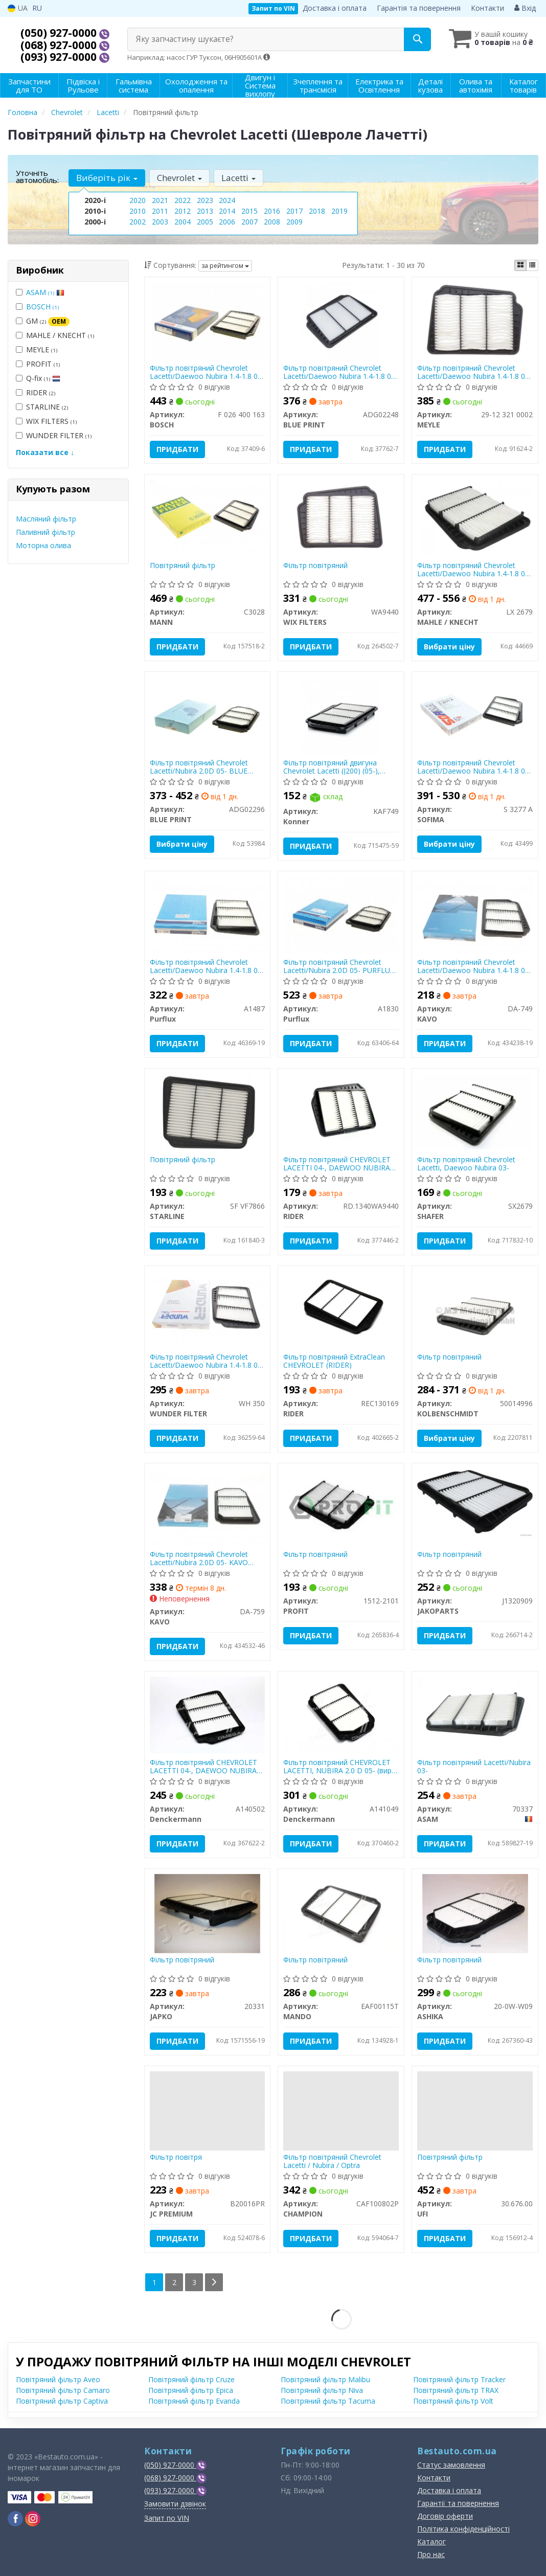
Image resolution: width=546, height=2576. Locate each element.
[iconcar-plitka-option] (520, 265)
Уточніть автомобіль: (37, 176)
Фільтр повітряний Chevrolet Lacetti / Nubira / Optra (332, 2161)
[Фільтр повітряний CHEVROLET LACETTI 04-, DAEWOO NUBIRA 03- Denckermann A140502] (207, 1714)
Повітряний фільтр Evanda (194, 2401)
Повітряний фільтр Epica (190, 2390)
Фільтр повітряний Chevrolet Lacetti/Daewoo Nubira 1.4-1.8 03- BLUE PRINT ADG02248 (340, 372)
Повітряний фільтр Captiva (62, 2401)
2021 (160, 200)
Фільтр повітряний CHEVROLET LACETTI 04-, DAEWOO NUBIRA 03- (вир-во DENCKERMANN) (203, 1766)
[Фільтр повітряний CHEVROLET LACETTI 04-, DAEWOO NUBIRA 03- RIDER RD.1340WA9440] (341, 1111)
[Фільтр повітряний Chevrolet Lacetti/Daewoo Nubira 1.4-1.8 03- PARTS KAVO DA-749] (475, 914)
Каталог (431, 2541)
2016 (272, 211)
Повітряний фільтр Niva (322, 2390)
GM (43, 321)
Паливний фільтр (45, 532)
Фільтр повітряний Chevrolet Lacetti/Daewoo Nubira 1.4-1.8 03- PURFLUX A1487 (207, 966)
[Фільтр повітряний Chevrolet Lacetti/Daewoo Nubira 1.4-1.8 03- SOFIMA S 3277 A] (475, 714)
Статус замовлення (451, 2465)
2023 (205, 200)
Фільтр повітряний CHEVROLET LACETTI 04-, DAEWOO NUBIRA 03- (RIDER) (337, 1163)
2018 (317, 211)
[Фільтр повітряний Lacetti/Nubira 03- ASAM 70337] (475, 1714)
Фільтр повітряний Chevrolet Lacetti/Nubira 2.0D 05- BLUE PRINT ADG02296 (199, 767)
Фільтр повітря (176, 2157)
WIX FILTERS (46, 421)
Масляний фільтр (46, 519)
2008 (272, 222)
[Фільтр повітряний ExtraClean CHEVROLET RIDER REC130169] (341, 1308)
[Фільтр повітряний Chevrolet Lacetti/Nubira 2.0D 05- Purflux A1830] (341, 914)
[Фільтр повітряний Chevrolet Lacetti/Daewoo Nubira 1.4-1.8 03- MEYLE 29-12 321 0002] (475, 320)
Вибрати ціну (449, 646)
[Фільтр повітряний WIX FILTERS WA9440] (341, 517)
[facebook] (15, 2518)
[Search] (417, 39)
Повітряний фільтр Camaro (63, 2390)
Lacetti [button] (238, 178)
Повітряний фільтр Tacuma (328, 2401)
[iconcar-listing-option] (532, 265)
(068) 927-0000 (59, 45)
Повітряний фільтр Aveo (58, 2379)
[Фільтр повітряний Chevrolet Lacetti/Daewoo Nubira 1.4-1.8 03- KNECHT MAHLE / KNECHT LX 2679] (475, 517)
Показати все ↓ (45, 452)
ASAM (45, 292)
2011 (160, 211)
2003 (160, 222)
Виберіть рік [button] (107, 178)
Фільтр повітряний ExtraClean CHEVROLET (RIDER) (334, 1361)
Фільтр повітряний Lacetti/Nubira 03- (474, 1766)
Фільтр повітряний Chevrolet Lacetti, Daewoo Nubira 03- (466, 1163)
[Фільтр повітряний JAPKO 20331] (207, 1912)
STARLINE (42, 407)
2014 (227, 211)
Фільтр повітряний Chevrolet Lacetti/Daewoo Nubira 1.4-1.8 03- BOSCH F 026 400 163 (207, 372)
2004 (182, 222)
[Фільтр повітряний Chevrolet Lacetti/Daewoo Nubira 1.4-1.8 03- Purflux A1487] (207, 914)
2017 (294, 211)
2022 (182, 200)
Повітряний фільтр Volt (453, 2401)
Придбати (177, 449)
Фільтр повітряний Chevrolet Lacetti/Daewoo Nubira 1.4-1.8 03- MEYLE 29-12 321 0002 (474, 372)
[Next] (214, 2282)
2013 (205, 211)
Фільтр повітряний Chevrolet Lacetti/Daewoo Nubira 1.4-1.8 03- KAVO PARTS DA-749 (474, 966)
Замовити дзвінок (175, 2504)
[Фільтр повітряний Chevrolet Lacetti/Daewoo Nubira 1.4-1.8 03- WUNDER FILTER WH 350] (207, 1309)
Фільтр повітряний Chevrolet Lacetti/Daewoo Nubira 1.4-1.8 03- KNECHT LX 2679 (474, 569)
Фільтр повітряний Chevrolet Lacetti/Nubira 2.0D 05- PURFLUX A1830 (338, 966)
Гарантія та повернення (419, 8)
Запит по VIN (273, 8)
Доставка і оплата (335, 8)
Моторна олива (43, 545)
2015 (249, 211)
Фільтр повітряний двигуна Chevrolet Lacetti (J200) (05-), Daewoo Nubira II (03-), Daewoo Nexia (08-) (337, 767)
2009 (294, 222)
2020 (137, 200)
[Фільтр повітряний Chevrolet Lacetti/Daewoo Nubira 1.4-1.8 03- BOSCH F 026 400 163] (207, 320)
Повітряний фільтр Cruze (191, 2379)
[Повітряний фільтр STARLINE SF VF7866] (207, 1112)
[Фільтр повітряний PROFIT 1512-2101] (341, 1506)
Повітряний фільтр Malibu (325, 2379)
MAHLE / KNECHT (55, 335)
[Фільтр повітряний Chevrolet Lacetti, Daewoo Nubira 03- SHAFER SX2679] (475, 1111)
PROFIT (38, 364)
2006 (227, 222)
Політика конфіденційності (463, 2529)
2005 (205, 222)
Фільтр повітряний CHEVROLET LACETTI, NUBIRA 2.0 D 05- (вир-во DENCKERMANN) (338, 1766)
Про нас (431, 2554)
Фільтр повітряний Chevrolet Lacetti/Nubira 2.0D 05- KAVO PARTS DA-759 (199, 1558)
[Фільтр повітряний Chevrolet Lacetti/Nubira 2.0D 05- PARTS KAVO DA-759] (207, 1506)
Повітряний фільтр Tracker (459, 2379)
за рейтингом (225, 265)
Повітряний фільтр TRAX (455, 2390)
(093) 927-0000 (59, 57)
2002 (137, 222)
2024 (227, 200)
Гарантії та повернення (458, 2503)
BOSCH (42, 306)
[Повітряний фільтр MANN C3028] (207, 517)
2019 (339, 211)
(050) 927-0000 (59, 33)
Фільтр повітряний (315, 565)
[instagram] (32, 2518)
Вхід (525, 8)
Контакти (487, 8)
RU (37, 8)
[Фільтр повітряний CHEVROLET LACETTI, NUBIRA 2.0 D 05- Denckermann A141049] (341, 1714)
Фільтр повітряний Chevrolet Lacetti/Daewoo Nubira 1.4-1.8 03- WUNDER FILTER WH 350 (207, 1361)
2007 (249, 222)
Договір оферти (445, 2516)
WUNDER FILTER (54, 435)
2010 (137, 211)
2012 (182, 211)
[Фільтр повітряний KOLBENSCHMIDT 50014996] (475, 1310)
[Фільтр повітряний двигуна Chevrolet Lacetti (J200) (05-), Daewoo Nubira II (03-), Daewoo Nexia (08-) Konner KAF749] (341, 716)
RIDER (35, 392)
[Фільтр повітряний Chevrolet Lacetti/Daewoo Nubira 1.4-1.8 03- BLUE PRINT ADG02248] (341, 321)
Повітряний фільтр (182, 565)
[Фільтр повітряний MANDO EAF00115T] (341, 1911)
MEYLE (36, 349)
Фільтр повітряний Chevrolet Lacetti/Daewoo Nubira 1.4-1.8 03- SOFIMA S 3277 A (474, 767)
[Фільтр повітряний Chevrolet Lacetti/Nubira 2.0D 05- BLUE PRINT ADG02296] (207, 714)
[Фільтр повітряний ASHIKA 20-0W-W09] (475, 1912)
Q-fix (38, 378)
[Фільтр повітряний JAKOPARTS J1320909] (475, 1503)
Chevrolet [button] (179, 178)
